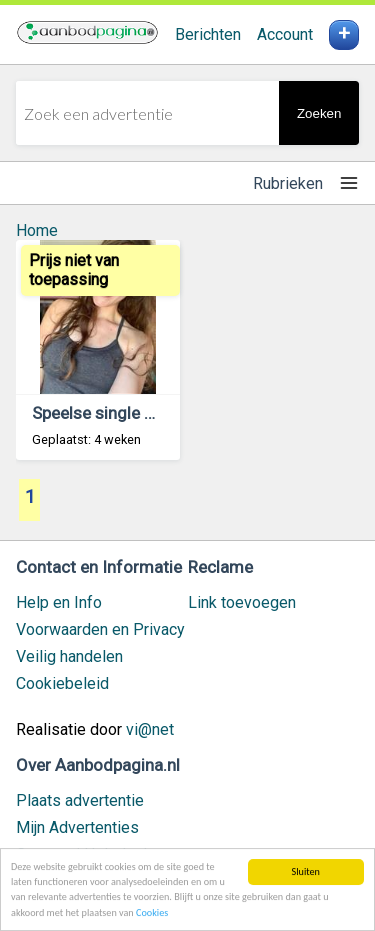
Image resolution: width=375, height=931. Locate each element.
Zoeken (319, 113)
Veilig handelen (69, 656)
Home (37, 230)
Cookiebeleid (62, 683)
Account (285, 34)
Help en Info (59, 602)
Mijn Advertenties (77, 827)
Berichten (208, 34)
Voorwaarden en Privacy (100, 629)
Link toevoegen (242, 602)
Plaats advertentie (80, 800)
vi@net (150, 729)
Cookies (152, 913)
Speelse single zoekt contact (140, 413)
